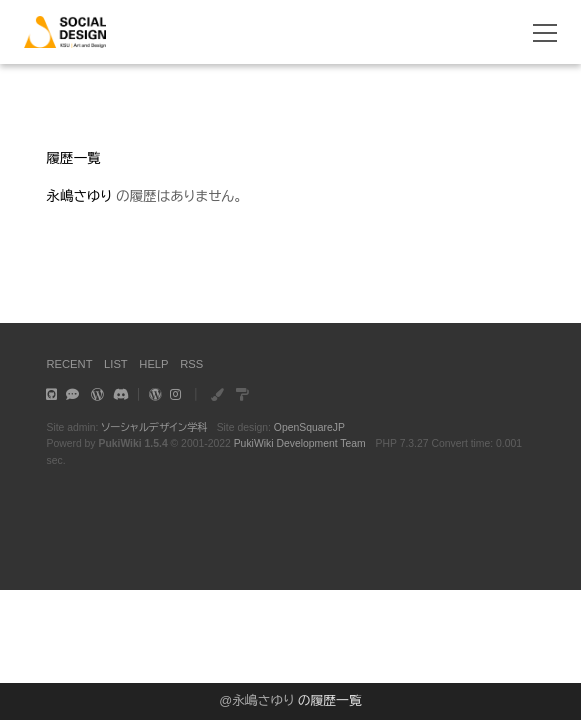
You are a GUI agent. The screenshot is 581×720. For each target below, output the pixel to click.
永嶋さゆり (263, 700)
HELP (153, 364)
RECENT (69, 364)
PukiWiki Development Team (300, 443)
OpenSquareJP (309, 427)
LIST (116, 364)
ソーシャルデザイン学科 (154, 427)
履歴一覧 (73, 158)
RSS (191, 364)
